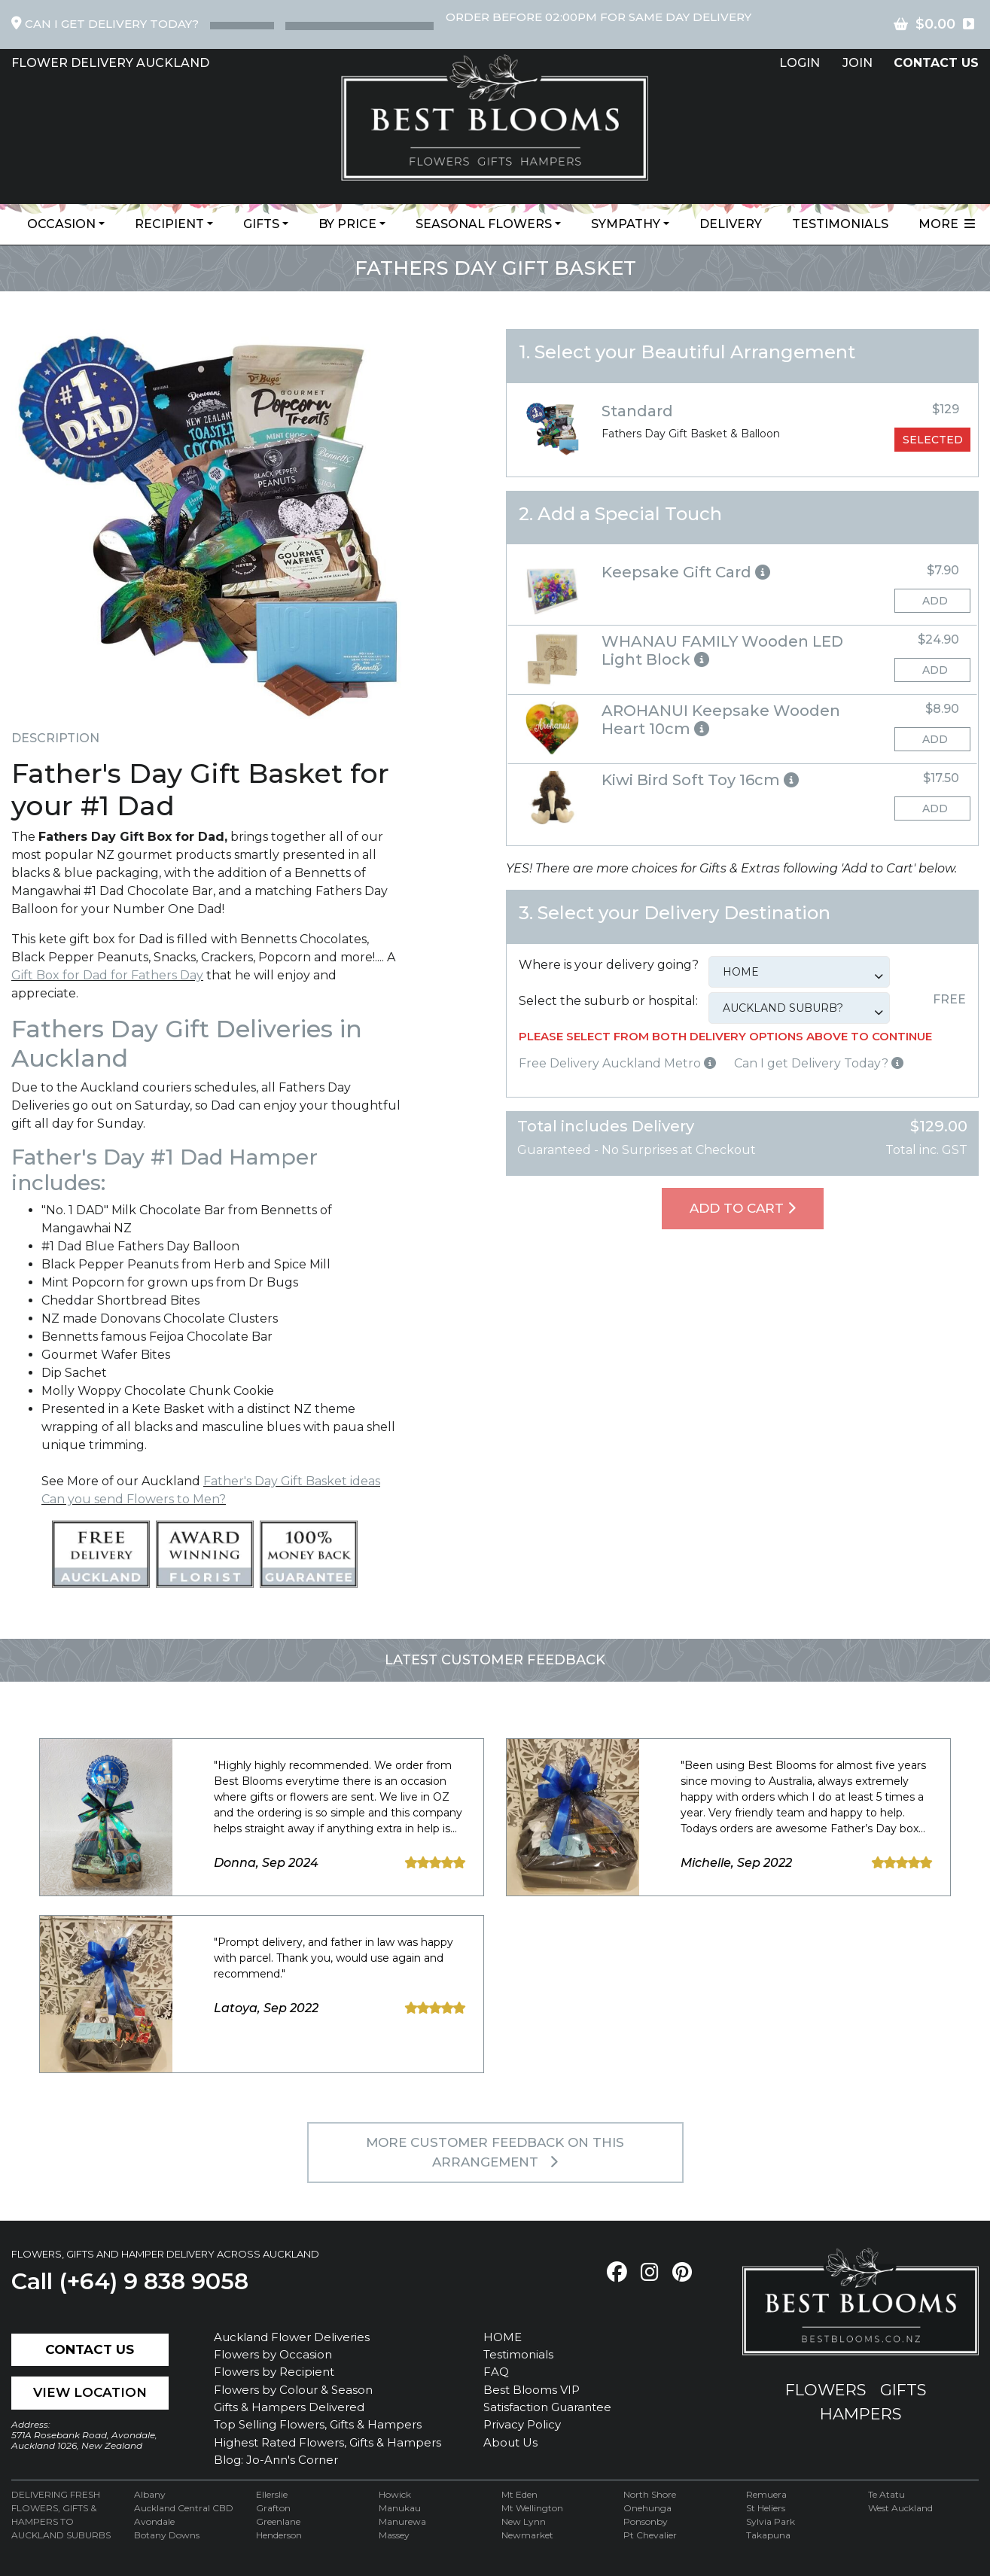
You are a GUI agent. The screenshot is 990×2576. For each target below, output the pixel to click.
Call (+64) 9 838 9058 (129, 2281)
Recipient (169, 224)
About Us (510, 2442)
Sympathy (625, 224)
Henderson (279, 2535)
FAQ (496, 2371)
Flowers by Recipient (274, 2371)
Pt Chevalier (650, 2535)
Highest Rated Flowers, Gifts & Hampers (327, 2442)
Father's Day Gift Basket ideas (291, 1481)
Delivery (730, 224)
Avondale (154, 2521)
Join (857, 62)
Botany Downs (167, 2535)
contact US (936, 63)
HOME (502, 2337)
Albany (150, 2494)
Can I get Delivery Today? (818, 1063)
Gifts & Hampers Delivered (289, 2407)
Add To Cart (743, 1208)
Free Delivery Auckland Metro (617, 1063)
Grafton (273, 2508)
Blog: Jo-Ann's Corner (276, 2460)
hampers (861, 2413)
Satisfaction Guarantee (547, 2407)
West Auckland (900, 2508)
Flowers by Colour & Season (293, 2390)
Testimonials (840, 224)
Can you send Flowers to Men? (133, 1499)
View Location (90, 2392)
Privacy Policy (522, 2424)
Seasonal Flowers (484, 224)
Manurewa (402, 2521)
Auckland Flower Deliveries (292, 2337)
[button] (742, 572)
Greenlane (278, 2521)
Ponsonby (645, 2521)
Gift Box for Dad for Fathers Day (107, 975)
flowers (826, 2389)
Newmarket (527, 2535)
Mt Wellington (532, 2508)
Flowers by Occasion (273, 2354)
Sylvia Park (770, 2521)
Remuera (766, 2494)
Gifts (261, 224)
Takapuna (768, 2535)
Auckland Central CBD (183, 2508)
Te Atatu (886, 2494)
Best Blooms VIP (531, 2390)
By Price (347, 224)
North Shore (649, 2494)
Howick (395, 2494)
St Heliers (765, 2508)
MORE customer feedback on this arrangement (495, 2152)
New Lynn (523, 2521)
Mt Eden (519, 2494)
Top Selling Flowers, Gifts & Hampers (318, 2424)
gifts (903, 2389)
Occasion (61, 224)
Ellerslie (272, 2494)
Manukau (400, 2508)
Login (799, 62)
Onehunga (647, 2508)
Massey (394, 2535)
